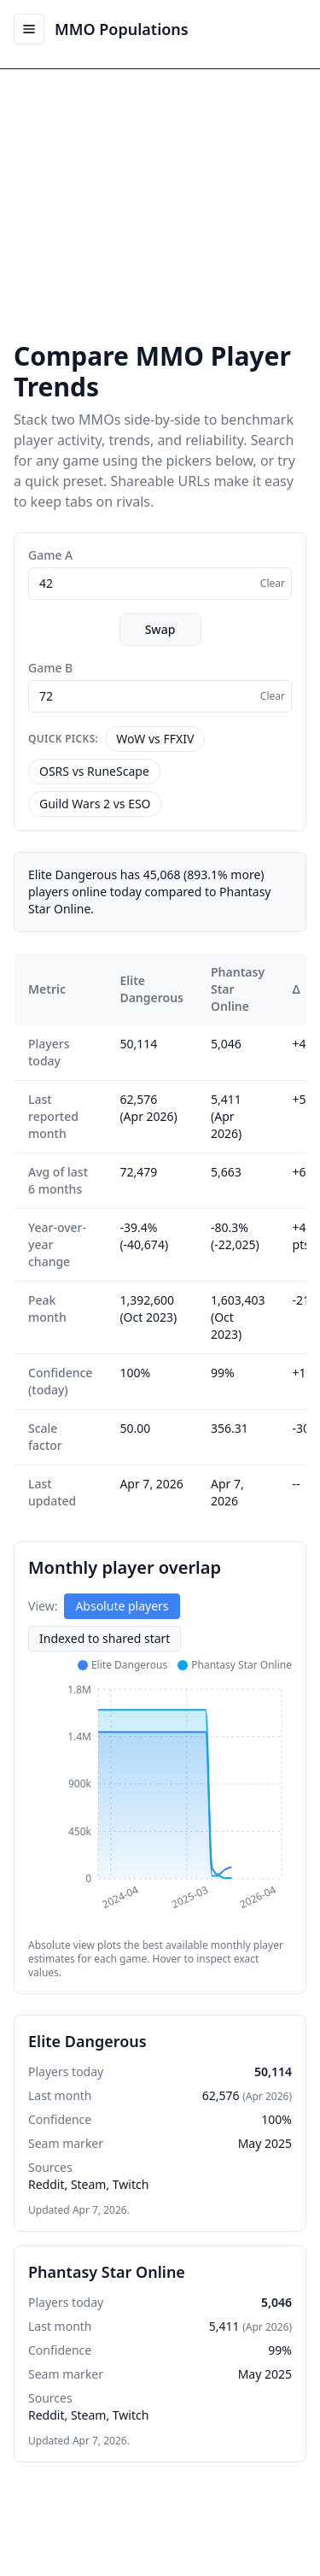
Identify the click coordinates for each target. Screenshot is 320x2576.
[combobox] (160, 583)
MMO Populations (122, 29)
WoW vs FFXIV (155, 739)
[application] (160, 1805)
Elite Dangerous (151, 989)
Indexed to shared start (104, 1638)
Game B (50, 668)
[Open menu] (29, 29)
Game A (50, 555)
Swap (160, 629)
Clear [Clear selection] (272, 583)
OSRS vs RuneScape (94, 771)
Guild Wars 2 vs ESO (95, 803)
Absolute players (121, 1606)
